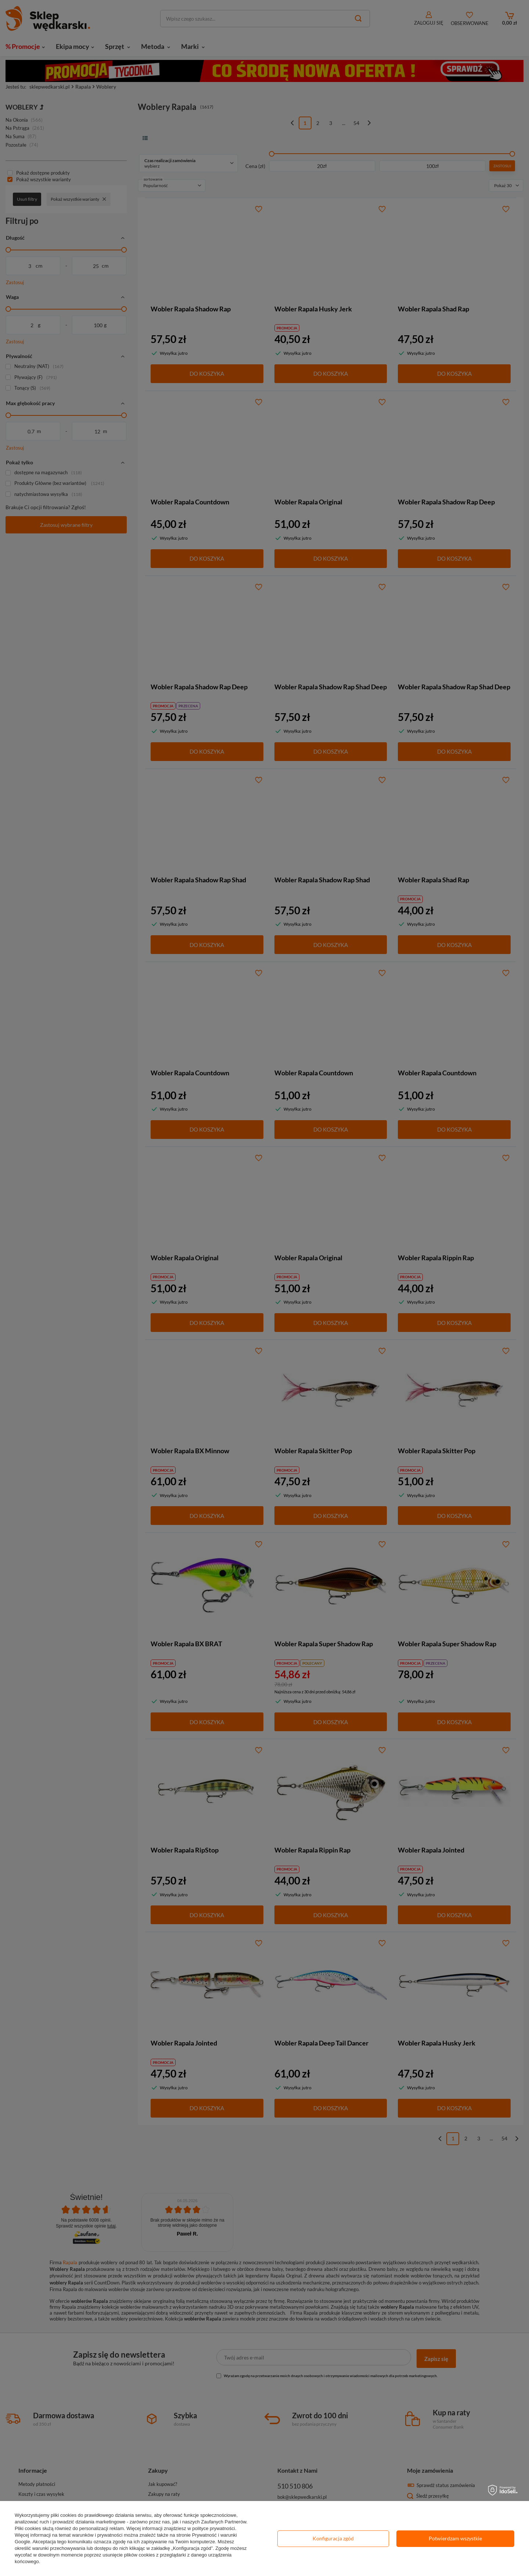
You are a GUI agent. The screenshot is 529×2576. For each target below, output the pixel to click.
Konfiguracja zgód (333, 2538)
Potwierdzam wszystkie (455, 2538)
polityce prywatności (213, 2528)
